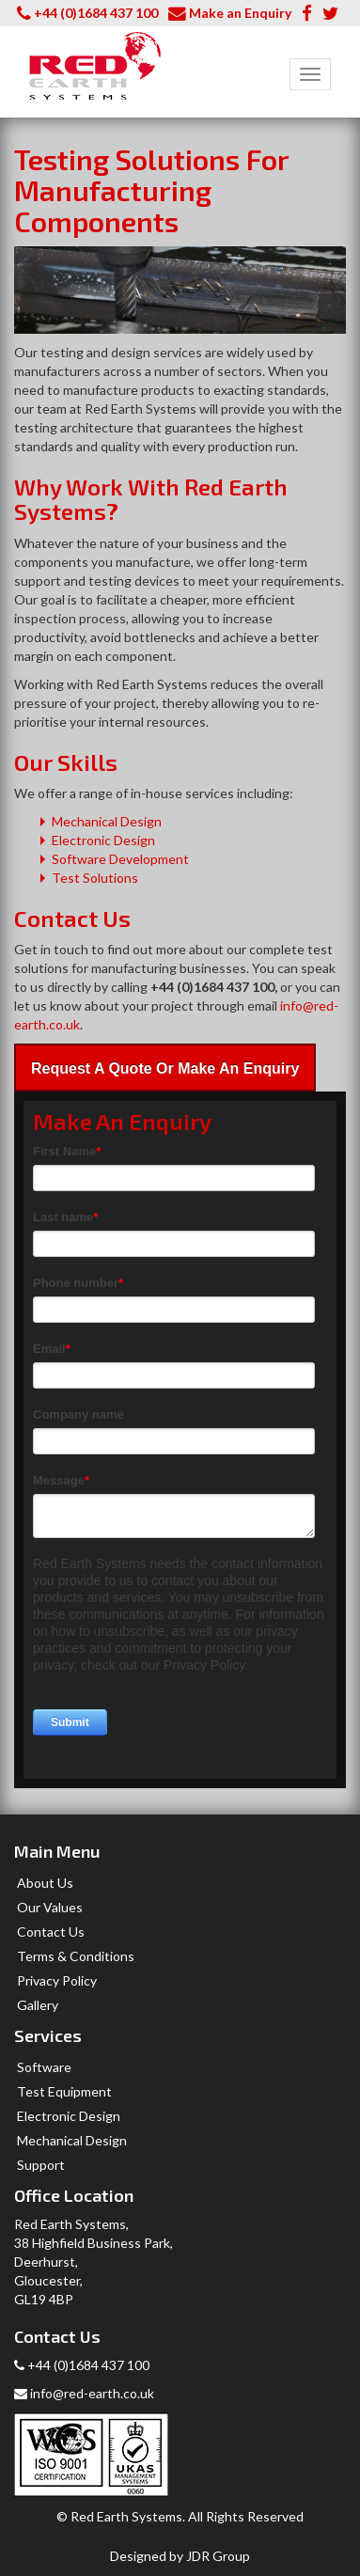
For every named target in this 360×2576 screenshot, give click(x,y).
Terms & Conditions (75, 1956)
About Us (45, 1883)
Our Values (50, 1907)
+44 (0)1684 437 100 (96, 13)
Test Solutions (95, 878)
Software (44, 2067)
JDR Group (218, 2556)
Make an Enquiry (240, 13)
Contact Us (51, 1932)
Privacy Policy (57, 1980)
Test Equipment (64, 2091)
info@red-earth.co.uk (84, 2393)
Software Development (120, 859)
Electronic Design (103, 840)
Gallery (37, 2005)
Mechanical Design (107, 821)
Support (41, 2165)
